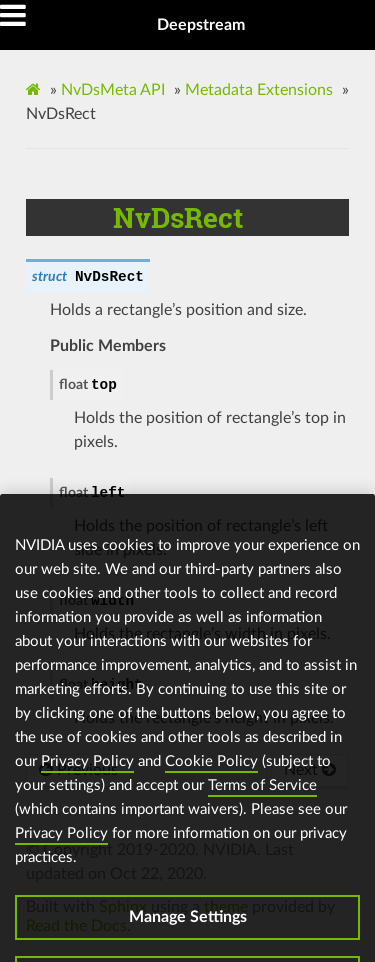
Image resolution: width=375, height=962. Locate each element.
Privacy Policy (87, 777)
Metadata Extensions (259, 90)
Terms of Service (262, 801)
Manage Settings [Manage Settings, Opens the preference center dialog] (188, 933)
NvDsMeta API (113, 90)
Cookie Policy (211, 777)
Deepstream (201, 25)
